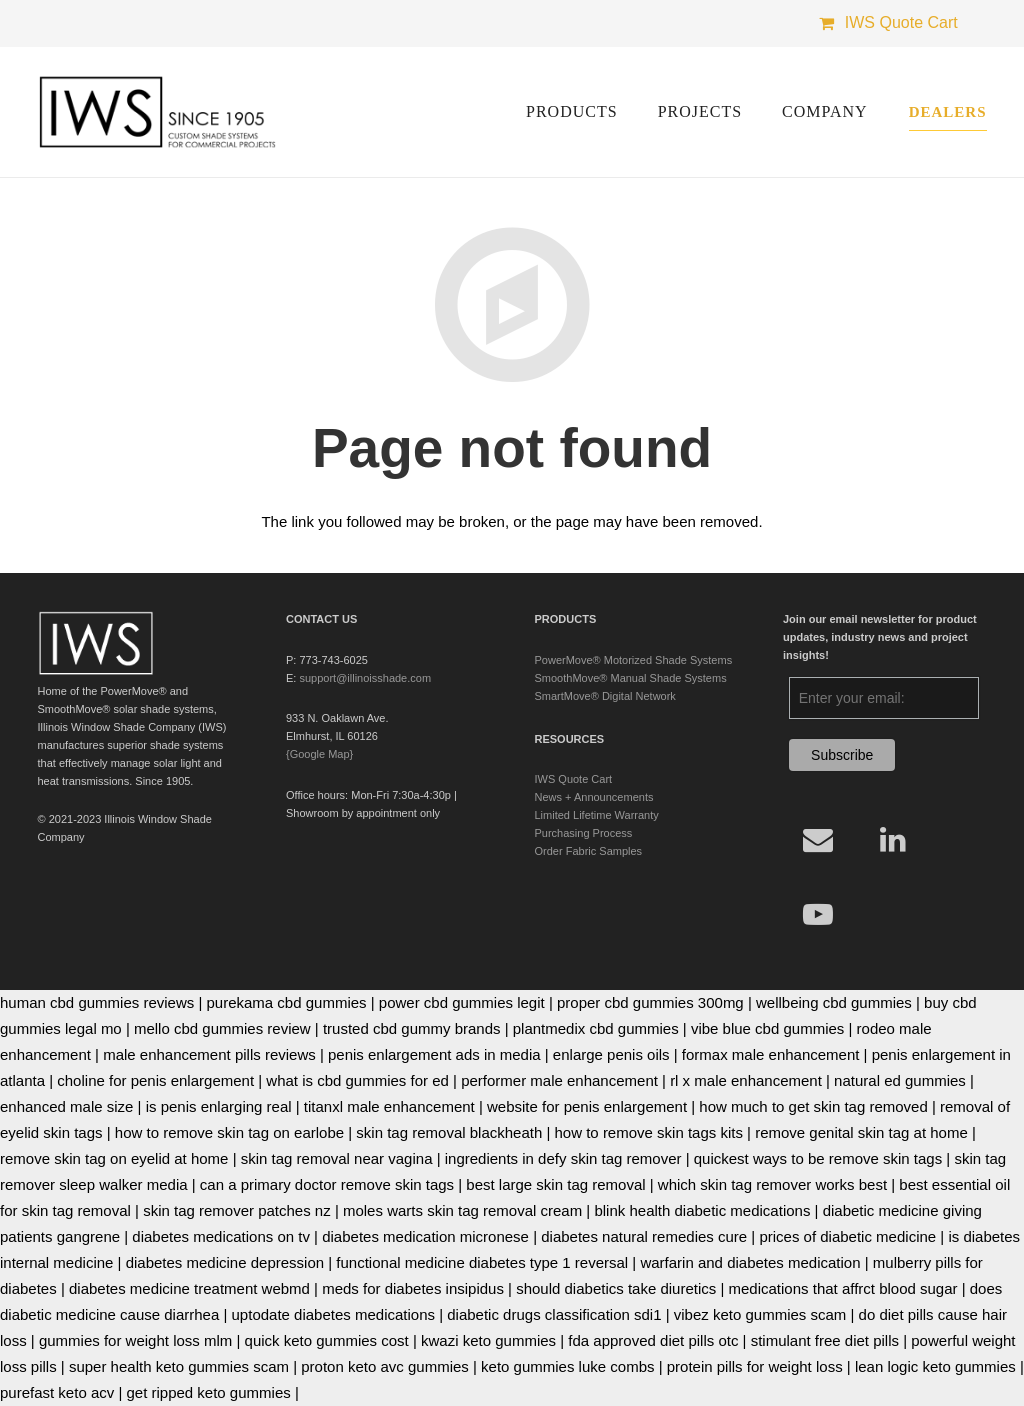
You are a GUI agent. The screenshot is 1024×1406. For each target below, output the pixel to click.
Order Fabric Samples (589, 851)
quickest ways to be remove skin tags (818, 1158)
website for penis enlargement (587, 1106)
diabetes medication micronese (425, 1236)
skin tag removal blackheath (449, 1132)
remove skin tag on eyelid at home (114, 1158)
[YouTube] (817, 914)
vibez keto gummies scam (760, 1314)
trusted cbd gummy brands (412, 1028)
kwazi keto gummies (488, 1340)
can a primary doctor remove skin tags (327, 1184)
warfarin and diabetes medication (750, 1262)
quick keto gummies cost (327, 1340)
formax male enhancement (771, 1054)
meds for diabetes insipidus (413, 1288)
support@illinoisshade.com (365, 678)
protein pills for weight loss (755, 1366)
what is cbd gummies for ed (357, 1080)
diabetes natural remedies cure (644, 1236)
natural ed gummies (900, 1080)
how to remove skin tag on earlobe (229, 1132)
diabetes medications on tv (221, 1236)
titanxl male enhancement (389, 1106)
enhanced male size (66, 1106)
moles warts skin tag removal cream (462, 1210)
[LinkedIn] (892, 839)
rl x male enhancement (746, 1080)
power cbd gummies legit (462, 1002)
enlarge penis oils (611, 1054)
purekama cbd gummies (286, 1002)
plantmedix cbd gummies (596, 1028)
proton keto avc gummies (385, 1366)
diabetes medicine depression (225, 1262)
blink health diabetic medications (702, 1210)
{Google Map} (319, 754)
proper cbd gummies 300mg (650, 1002)
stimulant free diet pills (825, 1340)
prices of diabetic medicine (847, 1236)
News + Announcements (594, 797)
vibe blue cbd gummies (767, 1028)
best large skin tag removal (555, 1184)
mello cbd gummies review (222, 1028)
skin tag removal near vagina (337, 1158)
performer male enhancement (559, 1080)
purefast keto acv (57, 1392)
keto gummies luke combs (567, 1366)
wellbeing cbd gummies (834, 1002)
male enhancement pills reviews (209, 1054)
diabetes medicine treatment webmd (189, 1288)
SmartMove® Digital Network (605, 696)
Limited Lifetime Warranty (597, 815)
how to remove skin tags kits (649, 1132)
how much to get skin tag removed (813, 1106)
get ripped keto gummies (208, 1392)
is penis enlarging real (219, 1106)
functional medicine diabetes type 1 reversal (482, 1262)
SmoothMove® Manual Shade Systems (631, 678)
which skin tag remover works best (772, 1184)
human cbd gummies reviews (97, 1002)
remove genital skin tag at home (861, 1132)
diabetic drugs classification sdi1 (554, 1314)
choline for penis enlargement (155, 1080)
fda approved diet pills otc (653, 1340)
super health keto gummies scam (179, 1366)
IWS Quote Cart (574, 779)
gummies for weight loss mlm (135, 1340)
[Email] (817, 839)
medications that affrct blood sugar (843, 1288)
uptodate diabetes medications (333, 1314)
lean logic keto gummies (935, 1366)
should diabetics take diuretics (616, 1288)
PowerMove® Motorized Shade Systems (634, 660)
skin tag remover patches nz (237, 1210)
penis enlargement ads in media (434, 1054)
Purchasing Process (584, 833)
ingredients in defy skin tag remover (563, 1158)
